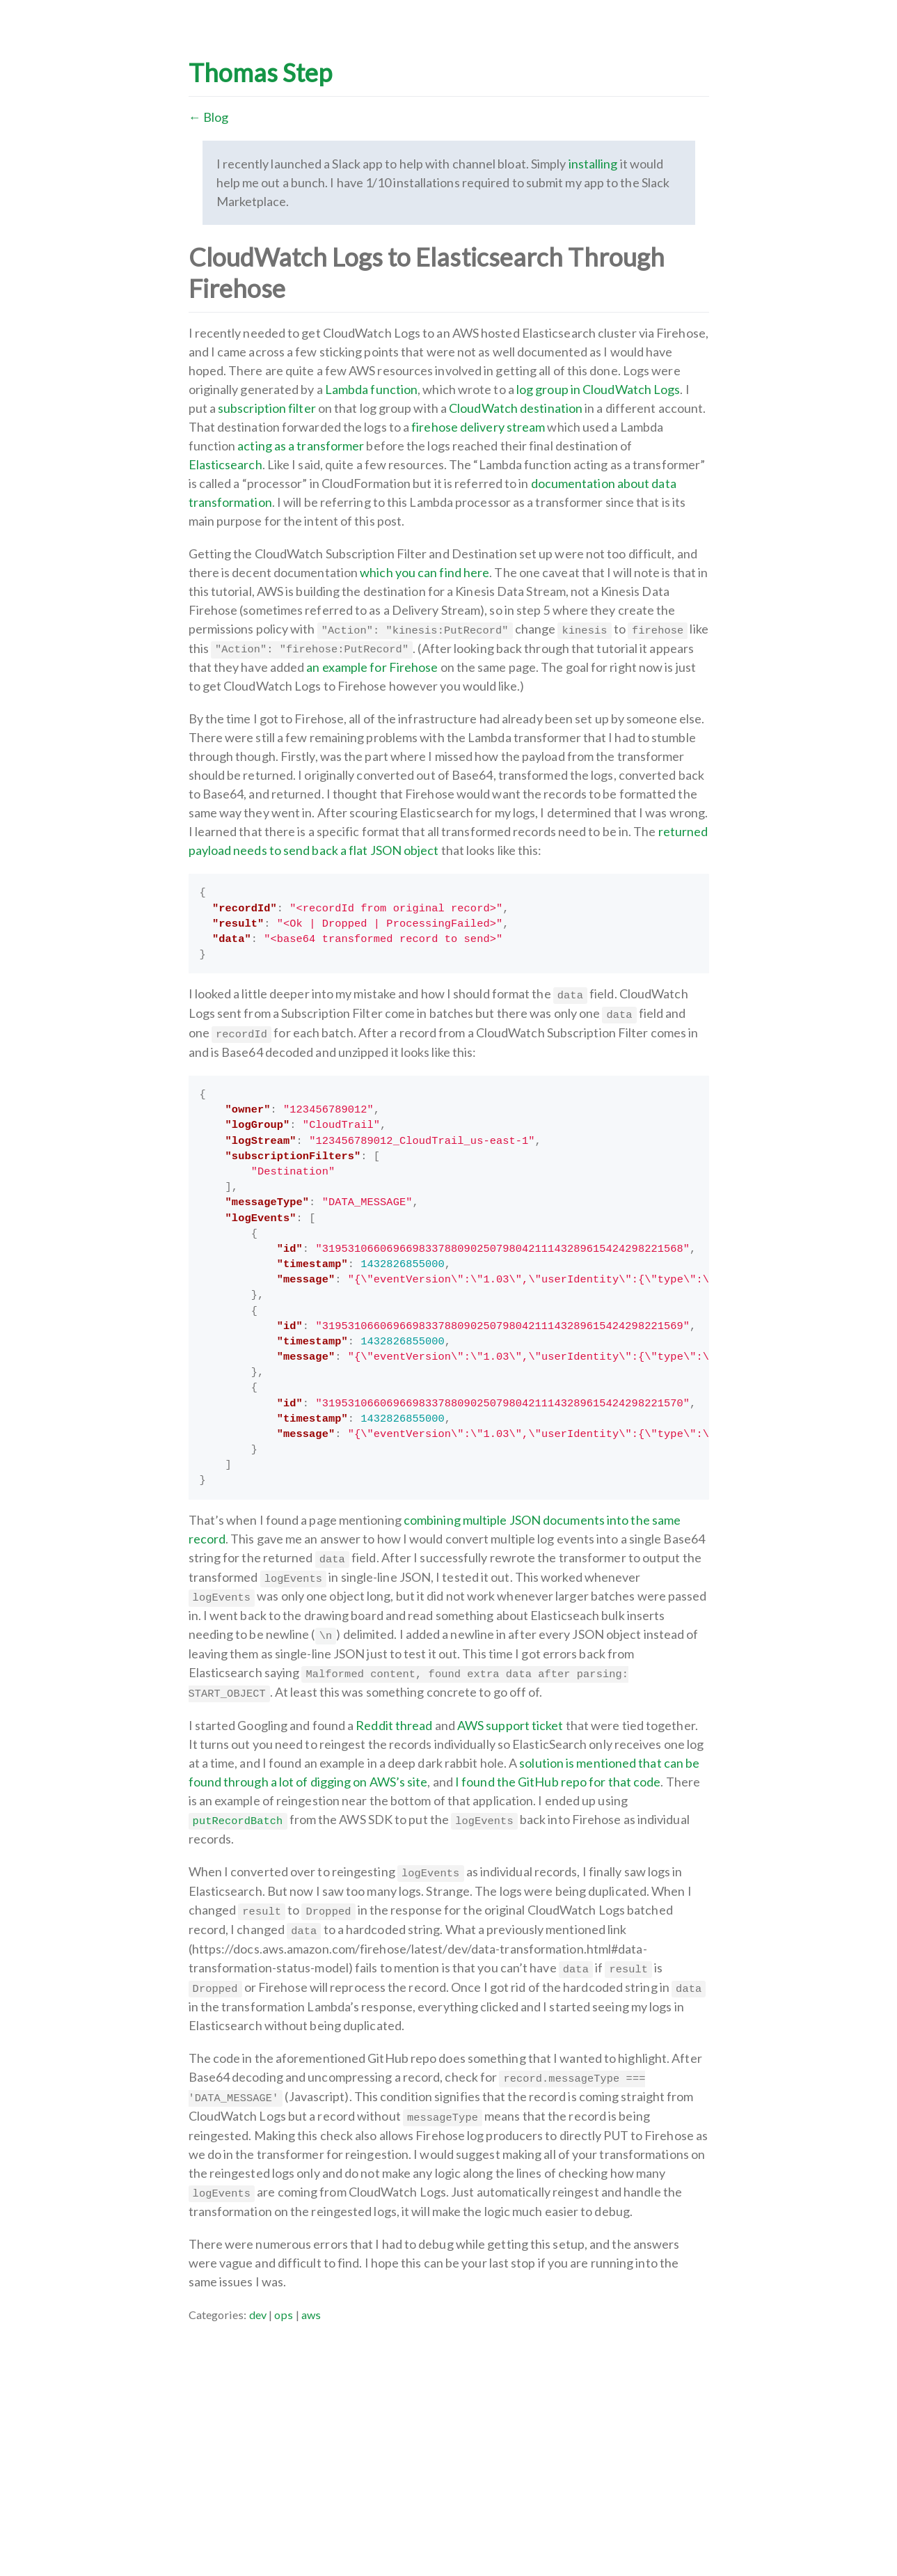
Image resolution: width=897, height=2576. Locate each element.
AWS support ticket (510, 1725)
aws (311, 2314)
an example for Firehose (372, 667)
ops (283, 2314)
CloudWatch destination (515, 408)
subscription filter (267, 408)
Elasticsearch (225, 464)
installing (593, 163)
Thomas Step (261, 72)
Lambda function (371, 389)
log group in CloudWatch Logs (598, 389)
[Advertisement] (449, 2421)
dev (258, 2314)
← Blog (209, 117)
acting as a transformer (300, 445)
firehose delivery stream (478, 426)
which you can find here (424, 572)
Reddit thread (394, 1725)
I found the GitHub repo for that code (557, 1781)
